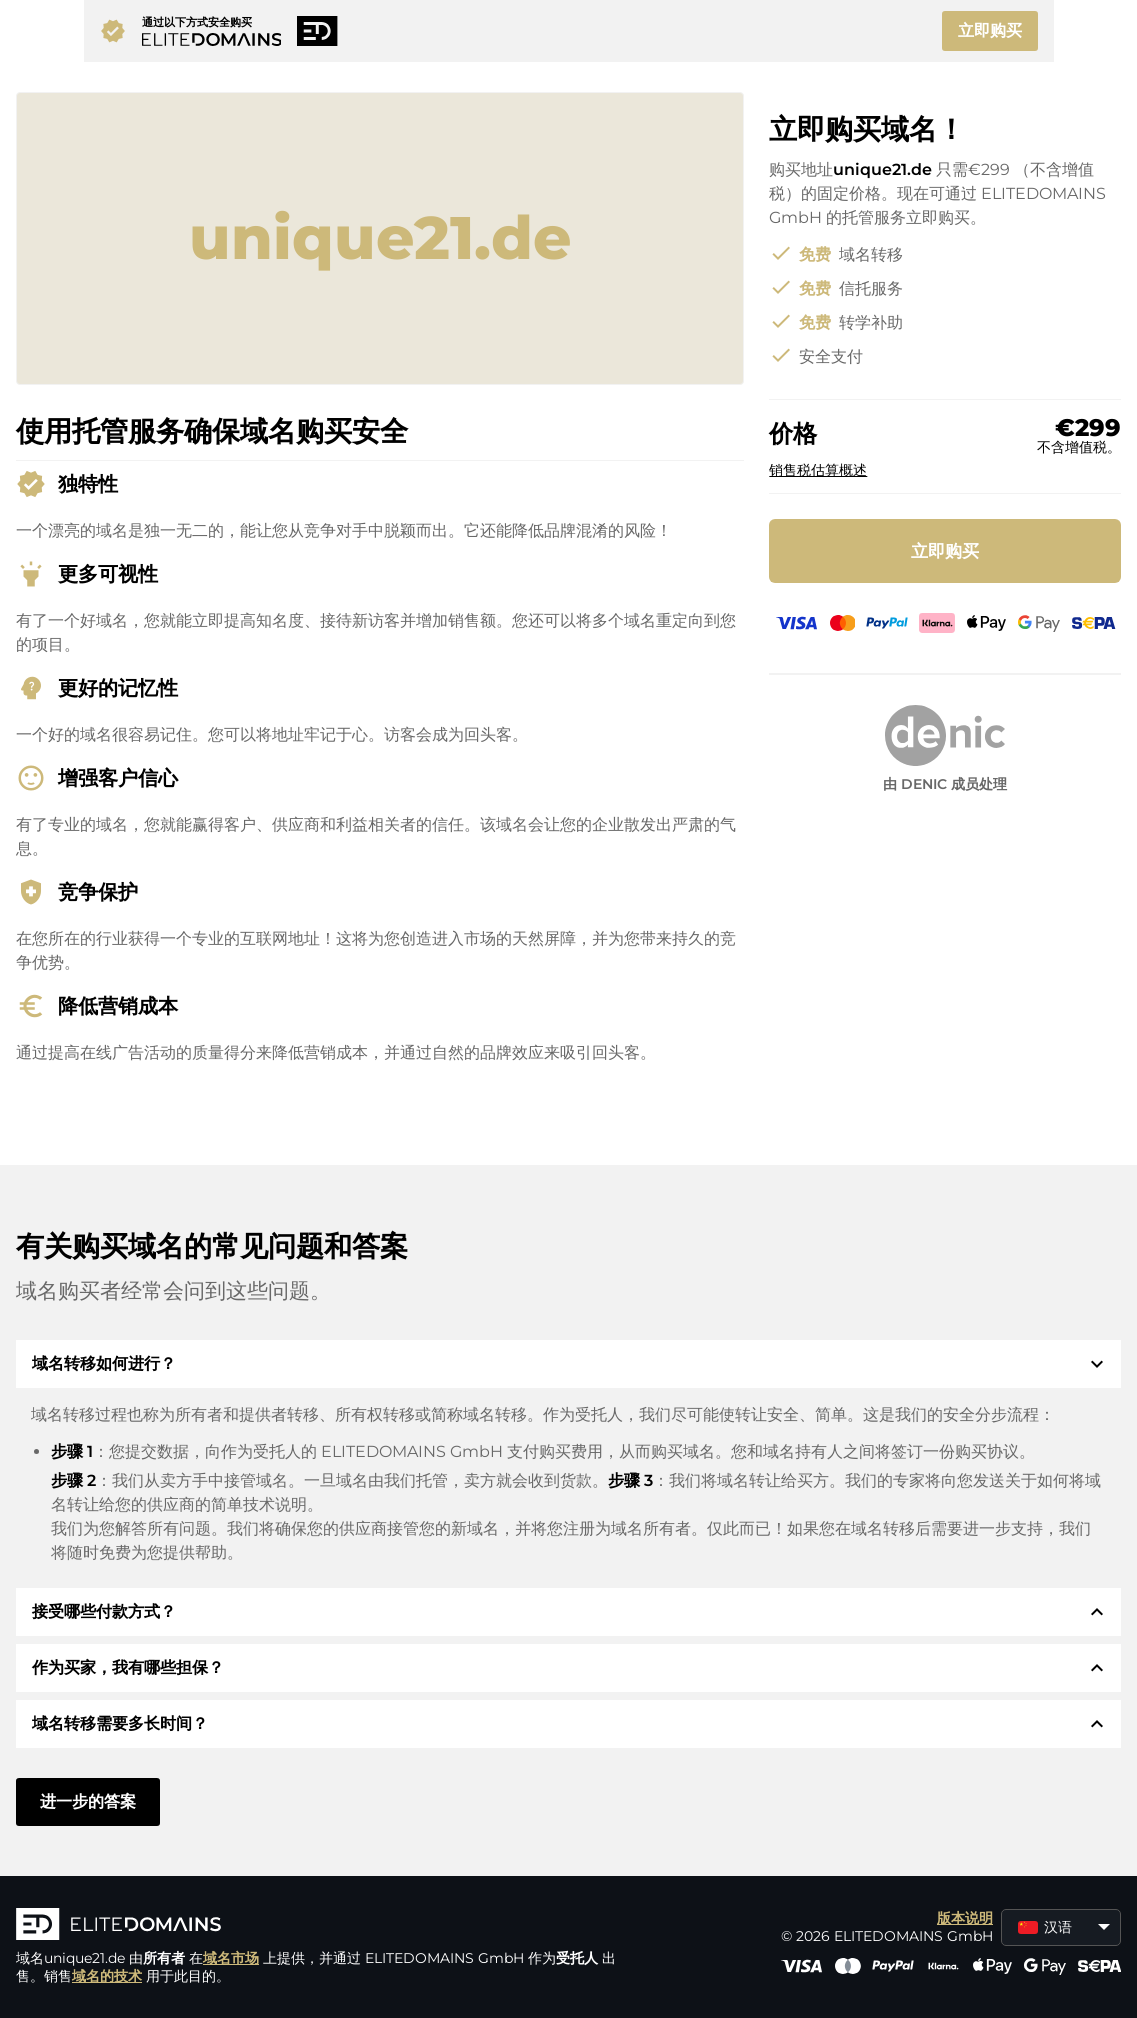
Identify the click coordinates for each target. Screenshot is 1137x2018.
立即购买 (990, 30)
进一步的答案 (88, 1801)
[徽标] (316, 1926)
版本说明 (965, 1918)
